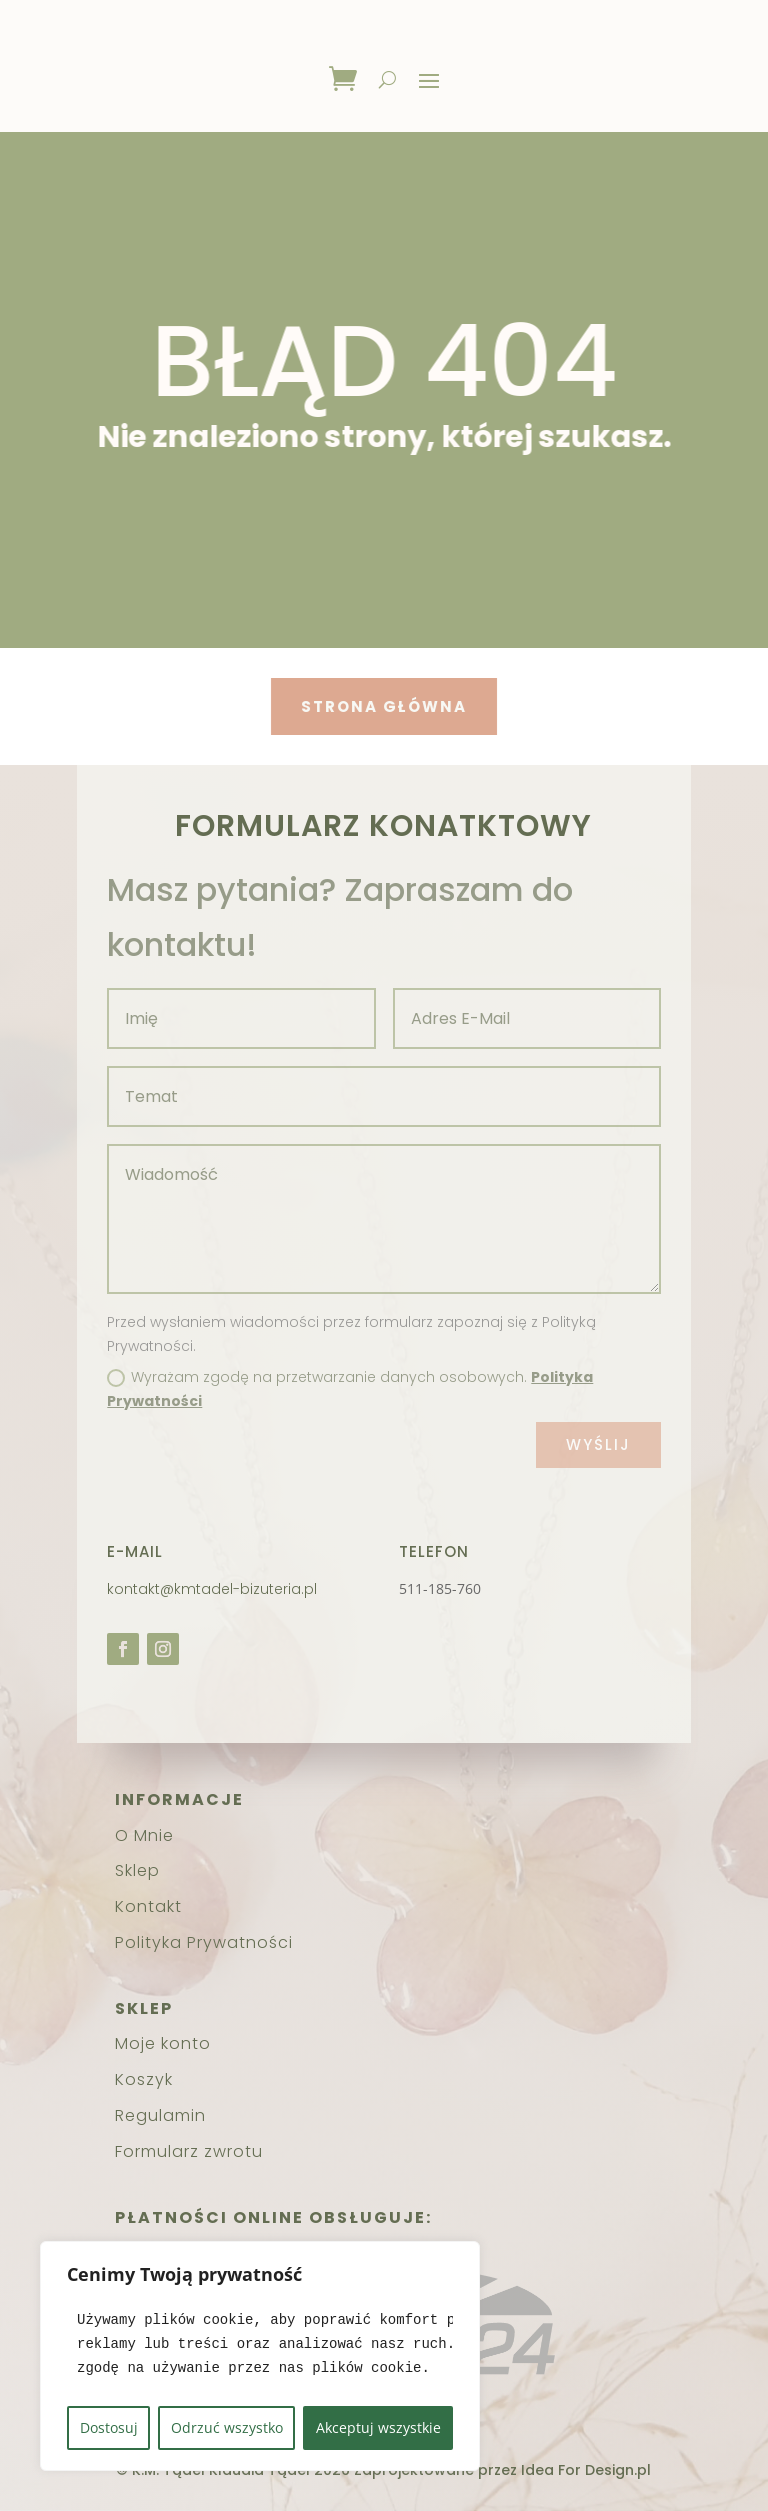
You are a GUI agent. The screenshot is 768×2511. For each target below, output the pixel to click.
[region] (260, 2356)
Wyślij (598, 1444)
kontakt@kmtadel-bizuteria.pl (212, 1589)
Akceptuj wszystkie (378, 2427)
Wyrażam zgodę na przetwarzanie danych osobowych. (350, 1389)
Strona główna (362, 706)
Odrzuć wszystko (227, 2427)
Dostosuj (109, 2427)
